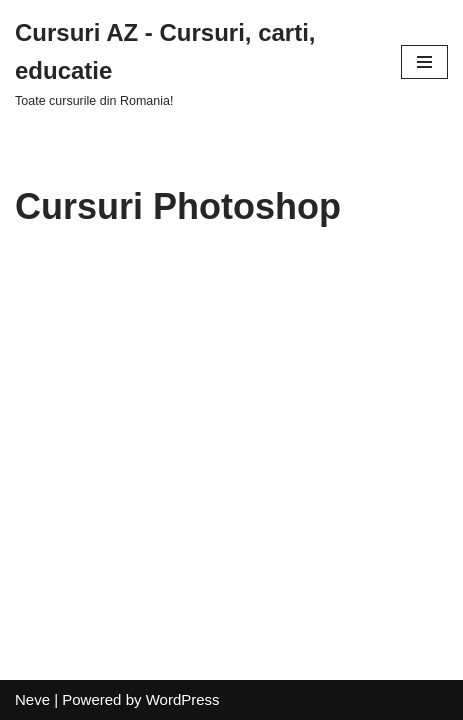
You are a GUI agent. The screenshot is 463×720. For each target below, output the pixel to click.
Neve (32, 699)
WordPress (183, 699)
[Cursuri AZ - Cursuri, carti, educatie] (193, 62)
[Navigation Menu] (424, 62)
